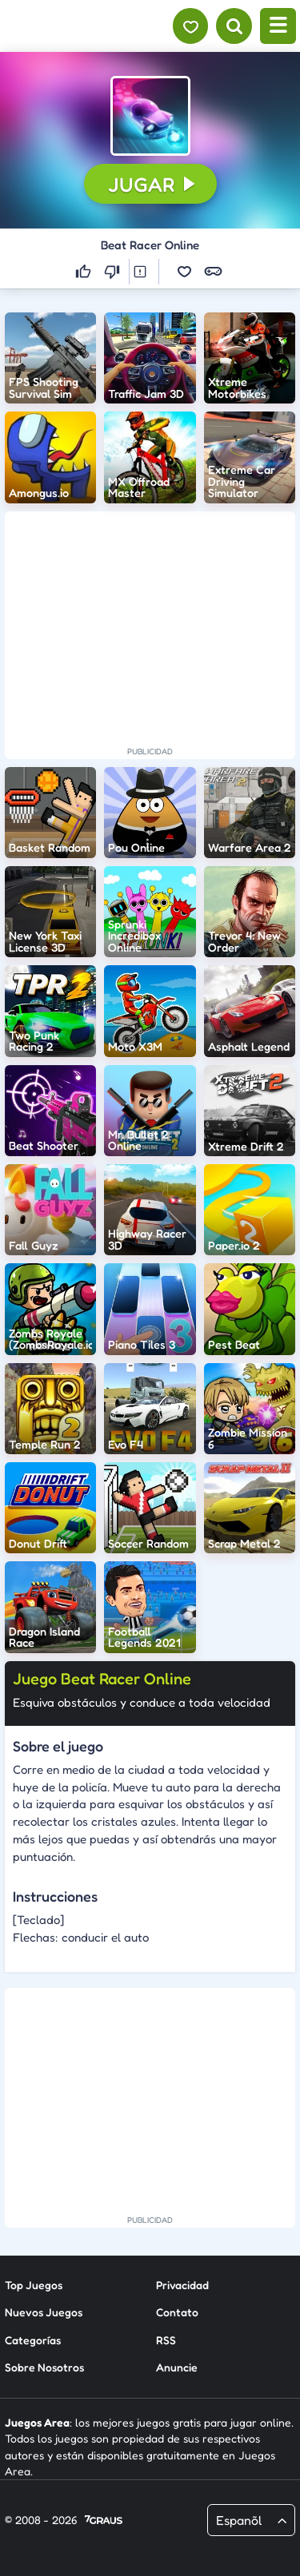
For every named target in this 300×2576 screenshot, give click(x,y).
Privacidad (182, 2285)
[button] (150, 116)
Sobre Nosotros (44, 2367)
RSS (166, 2340)
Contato (177, 2312)
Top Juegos (33, 2285)
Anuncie (177, 2367)
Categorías (33, 2340)
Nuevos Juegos (43, 2312)
